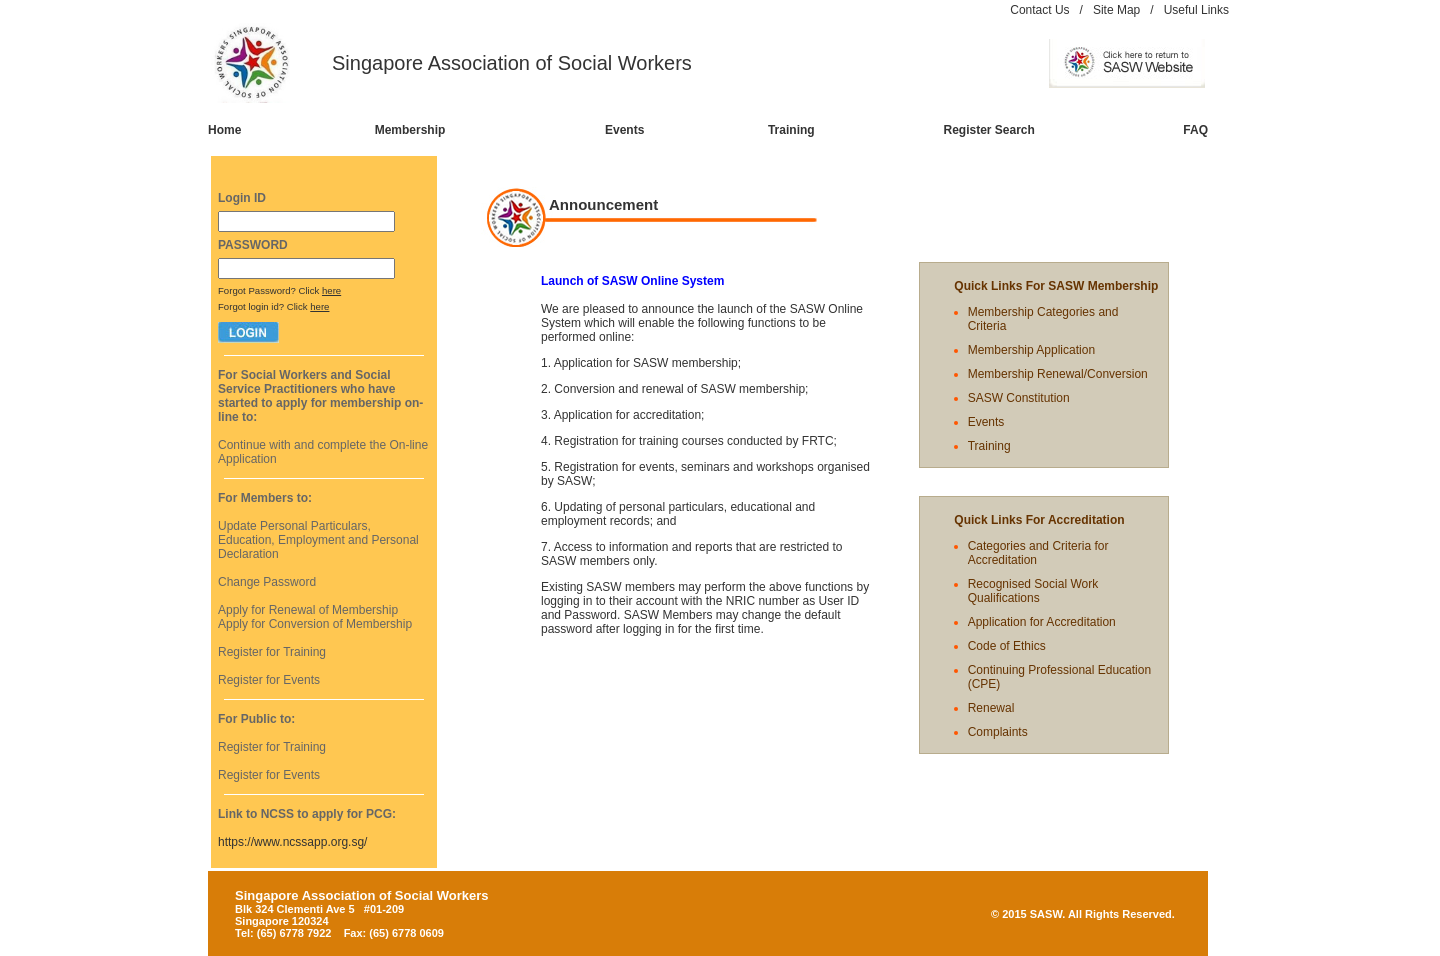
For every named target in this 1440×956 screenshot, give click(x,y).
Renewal (991, 708)
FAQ (1195, 130)
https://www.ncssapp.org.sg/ (292, 842)
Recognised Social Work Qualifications (1033, 591)
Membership (410, 130)
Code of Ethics (1007, 646)
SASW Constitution (1019, 398)
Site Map (1116, 10)
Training (791, 130)
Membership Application (1031, 350)
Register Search (989, 130)
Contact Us (1039, 10)
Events (624, 130)
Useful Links (1196, 10)
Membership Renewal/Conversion (1058, 374)
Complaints (998, 732)
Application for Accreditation (1042, 622)
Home (224, 130)
